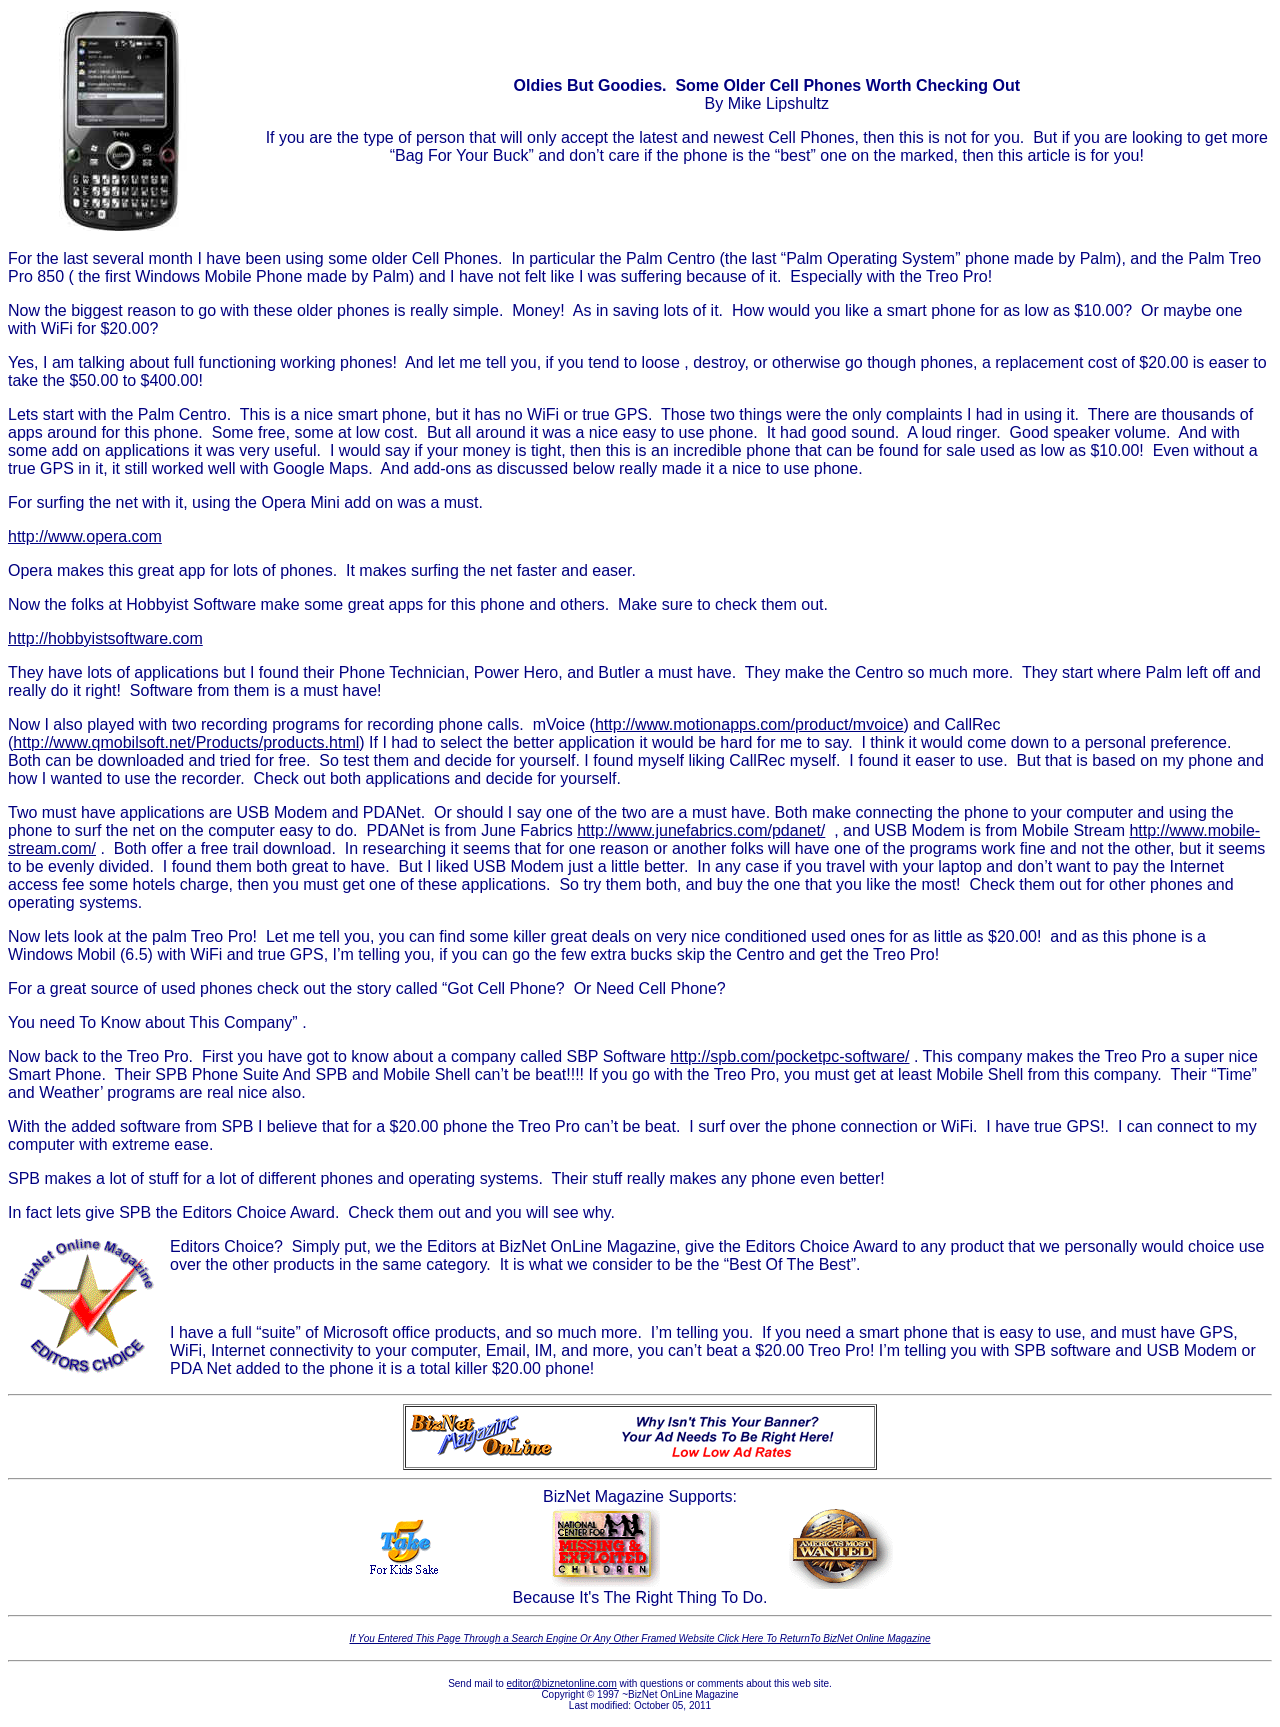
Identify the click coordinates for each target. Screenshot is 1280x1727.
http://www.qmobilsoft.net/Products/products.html (186, 742)
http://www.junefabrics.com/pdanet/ (701, 830)
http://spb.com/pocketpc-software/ (789, 1056)
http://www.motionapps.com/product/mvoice (749, 724)
